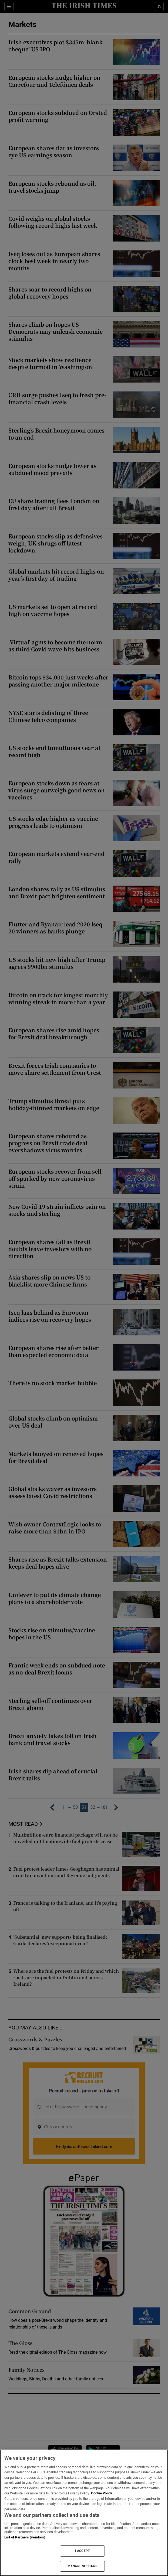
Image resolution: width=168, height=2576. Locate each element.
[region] (84, 2513)
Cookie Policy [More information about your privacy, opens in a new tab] (101, 2493)
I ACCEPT (82, 2551)
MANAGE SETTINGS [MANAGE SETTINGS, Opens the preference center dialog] (82, 2566)
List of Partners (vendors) (24, 2537)
